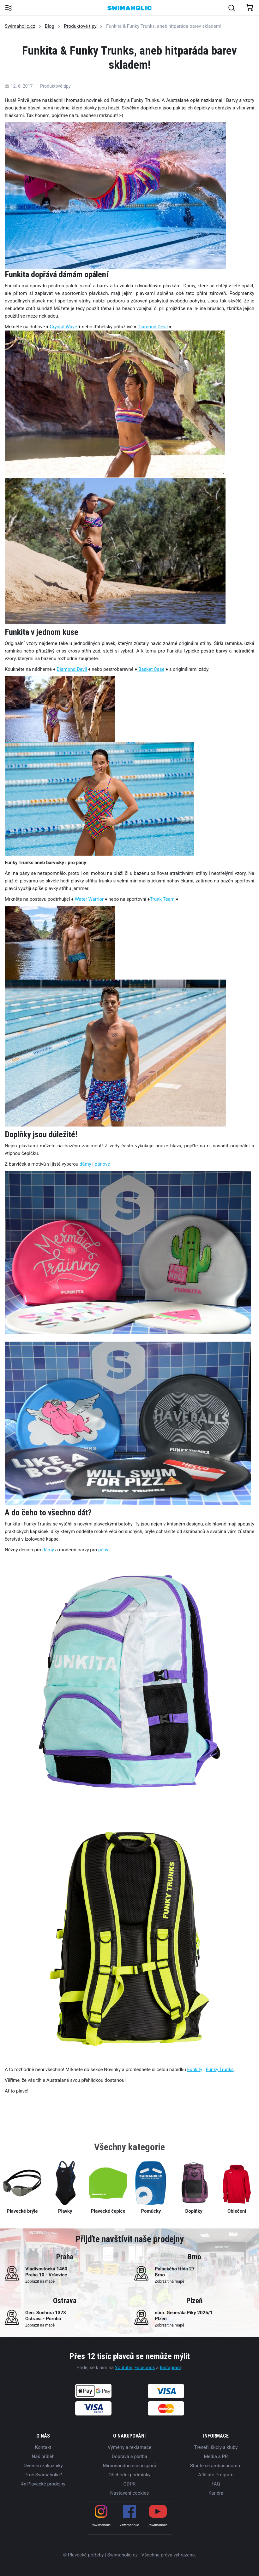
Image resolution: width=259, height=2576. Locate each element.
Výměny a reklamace (129, 2447)
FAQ (216, 2484)
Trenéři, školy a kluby (216, 2447)
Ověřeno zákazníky (43, 2465)
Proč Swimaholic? (43, 2475)
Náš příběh (43, 2456)
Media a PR (216, 2456)
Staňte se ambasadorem (216, 2465)
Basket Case (151, 669)
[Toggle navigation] (8, 8)
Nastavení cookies (129, 2493)
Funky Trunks (220, 2069)
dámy (85, 1164)
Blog (49, 26)
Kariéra (215, 2493)
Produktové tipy (80, 26)
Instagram (170, 2367)
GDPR (129, 2484)
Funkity (194, 2069)
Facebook (144, 2367)
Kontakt (43, 2447)
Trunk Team (162, 899)
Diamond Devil (152, 327)
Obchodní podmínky (130, 2475)
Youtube (123, 2367)
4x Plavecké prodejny (43, 2484)
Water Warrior (89, 899)
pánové (102, 1164)
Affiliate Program (215, 2475)
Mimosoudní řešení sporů (129, 2465)
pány (103, 1550)
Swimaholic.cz (20, 26)
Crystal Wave (63, 327)
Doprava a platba (129, 2456)
